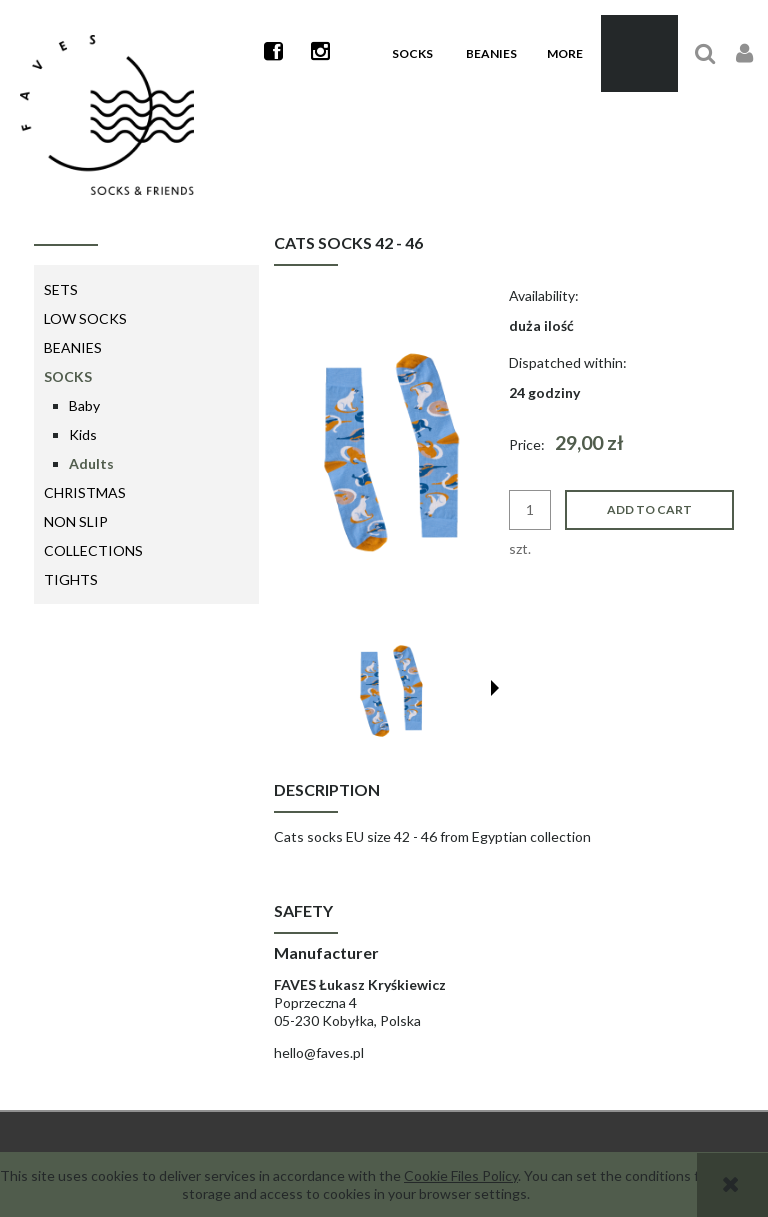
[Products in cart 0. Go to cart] (639, 53)
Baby (84, 405)
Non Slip (76, 521)
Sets (61, 289)
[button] (495, 688)
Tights (71, 579)
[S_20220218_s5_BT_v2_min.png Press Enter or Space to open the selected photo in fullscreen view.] (386, 450)
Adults (91, 463)
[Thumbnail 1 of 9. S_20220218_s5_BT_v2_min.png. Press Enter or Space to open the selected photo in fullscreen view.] (389, 690)
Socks (68, 376)
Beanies (73, 347)
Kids (83, 434)
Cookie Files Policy (461, 1175)
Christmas (85, 492)
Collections (93, 550)
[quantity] (530, 510)
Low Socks (85, 318)
